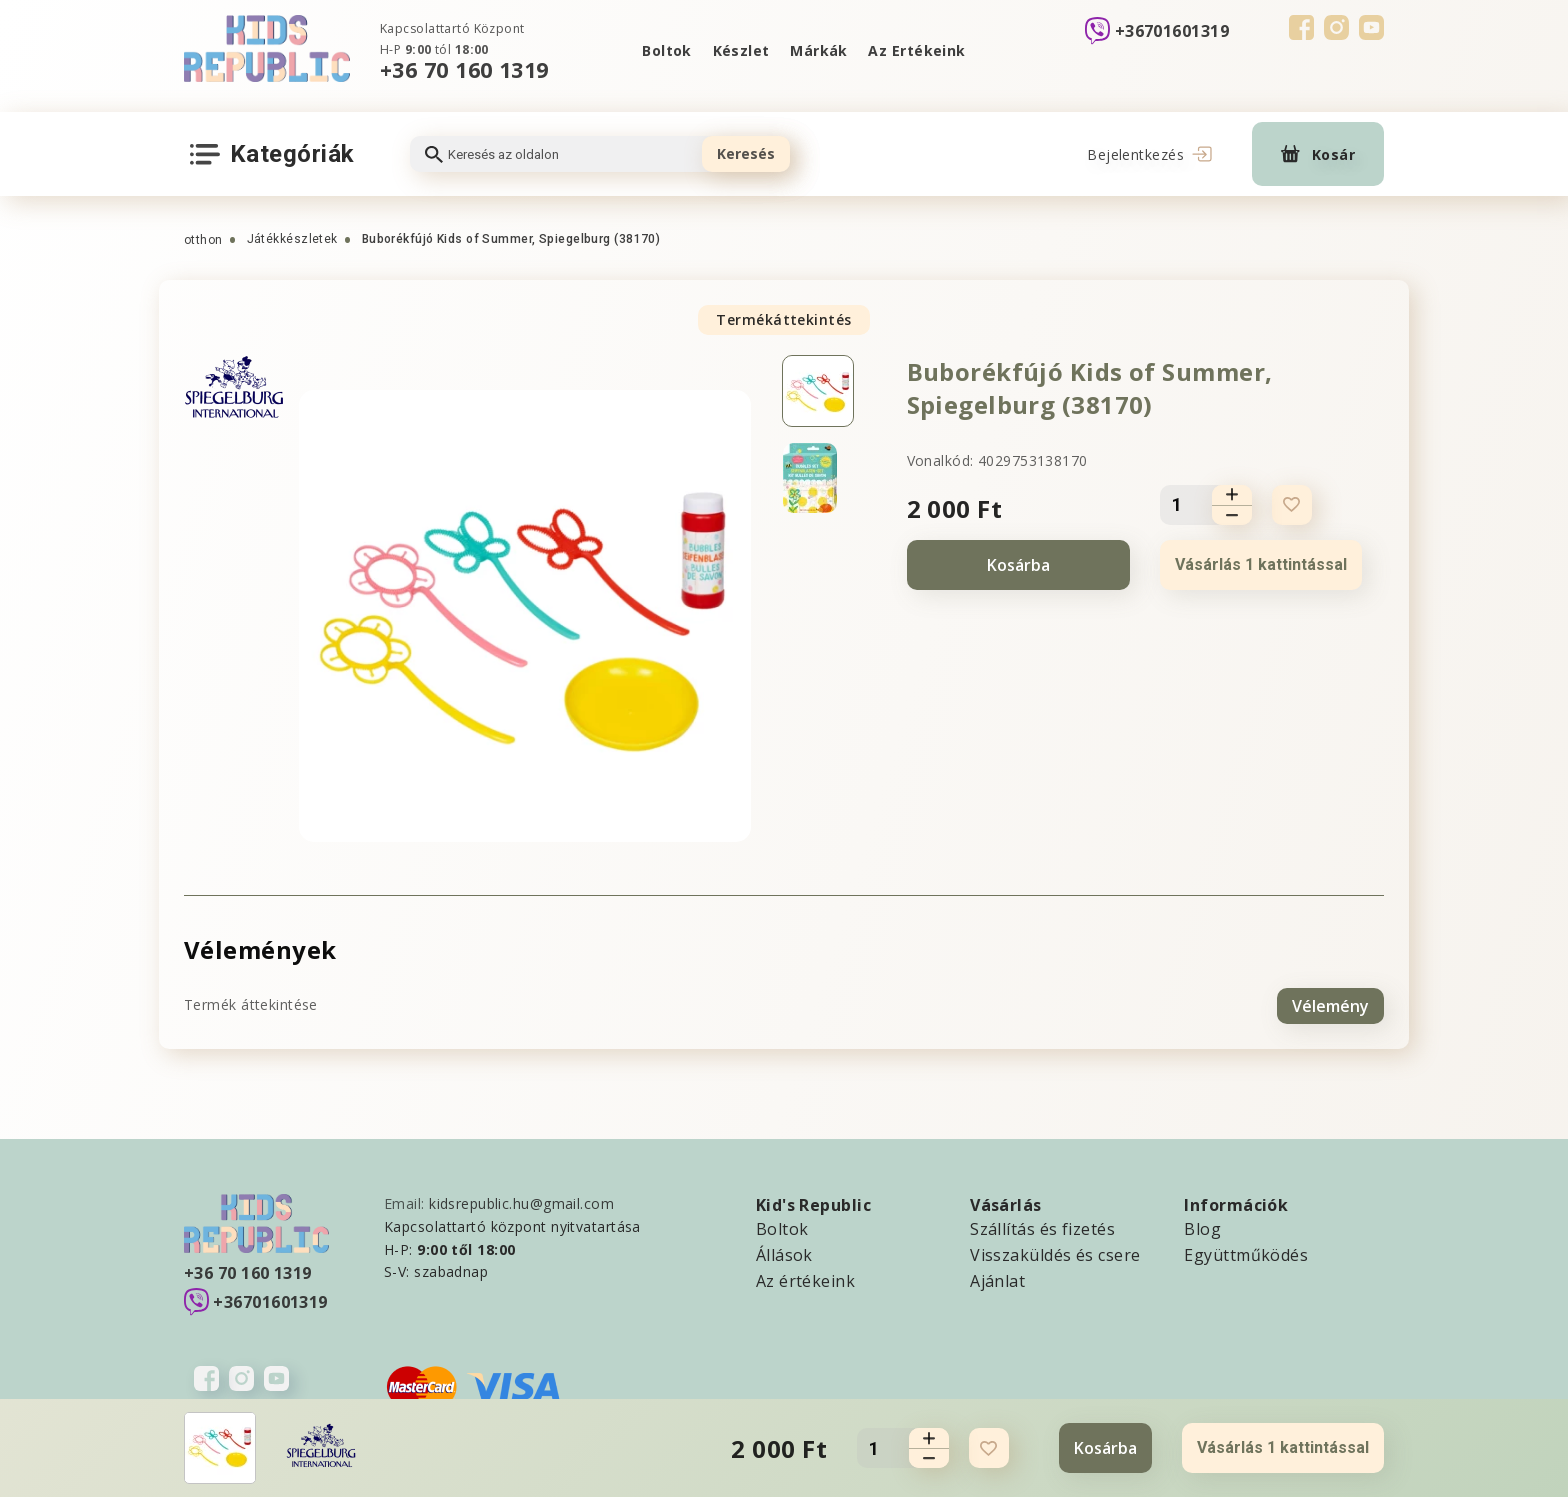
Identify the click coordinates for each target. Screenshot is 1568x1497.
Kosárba (1018, 565)
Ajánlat (997, 1278)
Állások (784, 1252)
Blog (1202, 1226)
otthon (203, 240)
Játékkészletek (292, 239)
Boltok (665, 50)
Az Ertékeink (918, 50)
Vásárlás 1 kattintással (1261, 564)
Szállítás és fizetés (1042, 1226)
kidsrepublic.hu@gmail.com (521, 1200)
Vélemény (1330, 1003)
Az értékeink (805, 1278)
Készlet (739, 50)
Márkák (820, 50)
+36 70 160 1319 (464, 69)
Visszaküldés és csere (1055, 1252)
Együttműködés (1246, 1252)
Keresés (746, 153)
